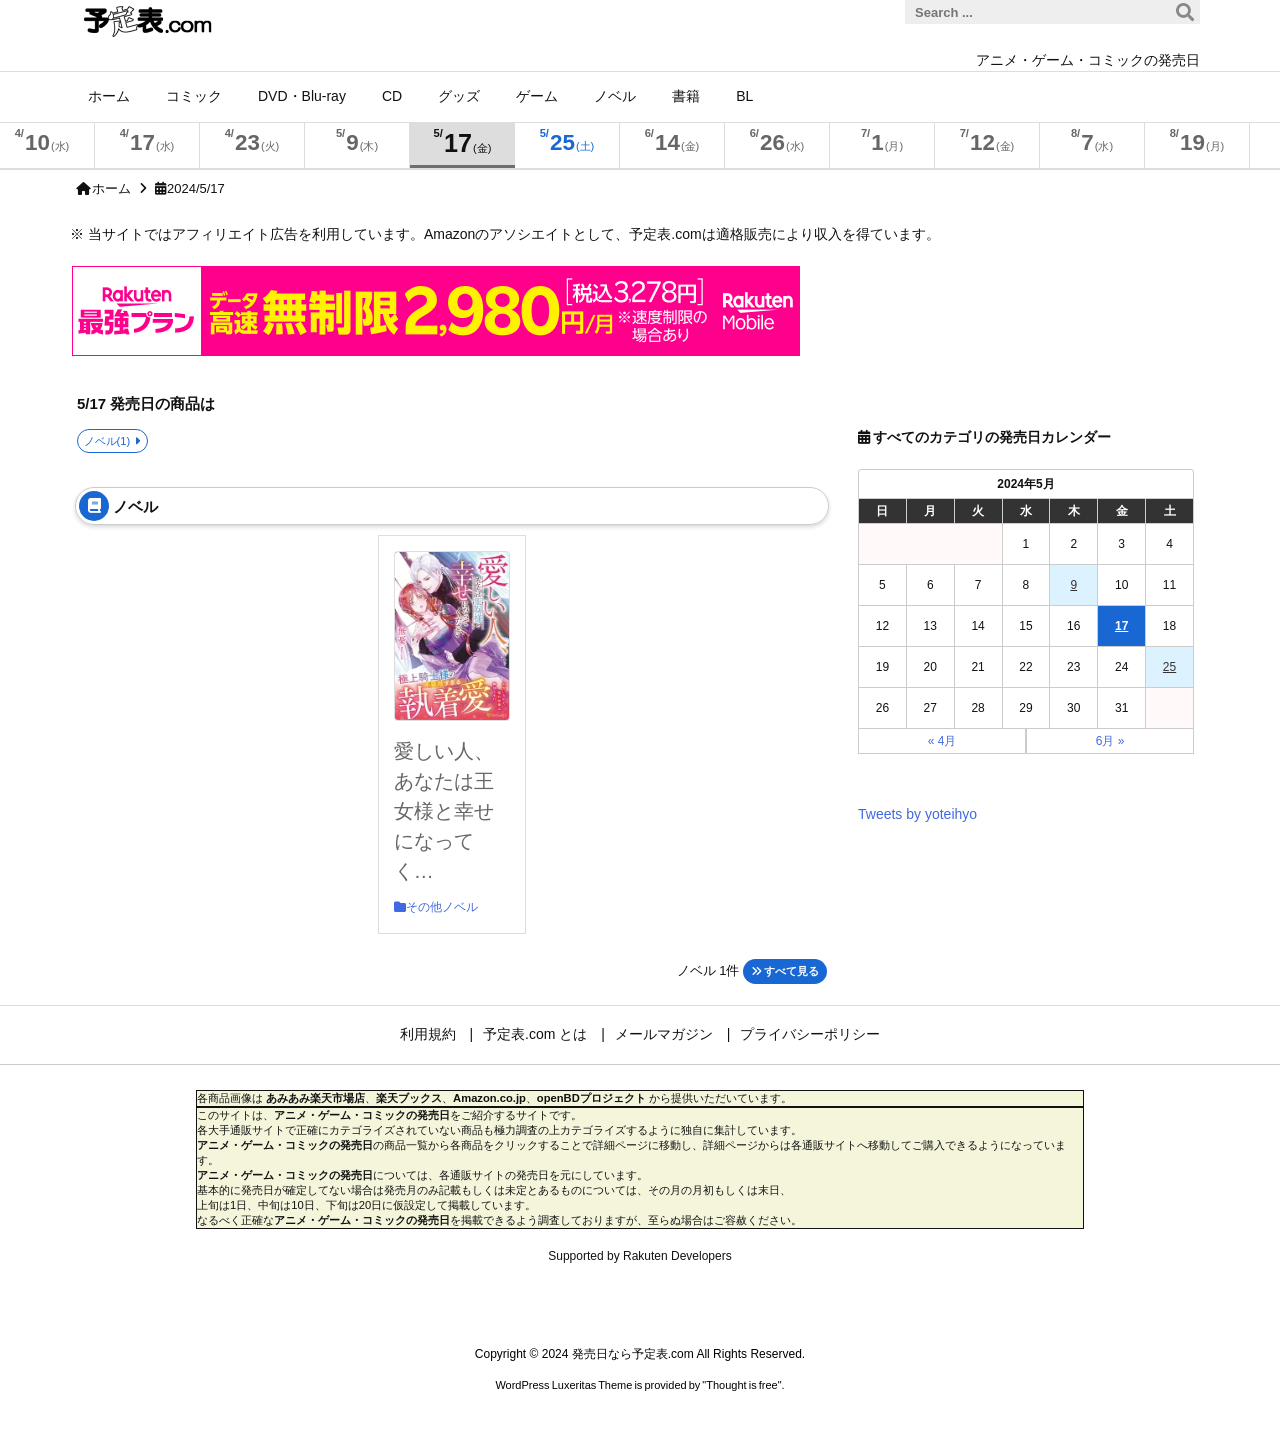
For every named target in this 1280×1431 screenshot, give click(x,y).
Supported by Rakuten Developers (639, 1256)
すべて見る (785, 971)
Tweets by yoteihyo (917, 814)
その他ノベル (442, 907)
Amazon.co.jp (489, 1098)
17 (1121, 626)
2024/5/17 (196, 188)
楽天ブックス (409, 1098)
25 (1169, 667)
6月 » (1110, 741)
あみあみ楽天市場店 (315, 1098)
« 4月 (942, 741)
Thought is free (741, 1385)
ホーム (111, 188)
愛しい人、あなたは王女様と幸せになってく (444, 811)
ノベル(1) (107, 441)
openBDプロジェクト (591, 1098)
